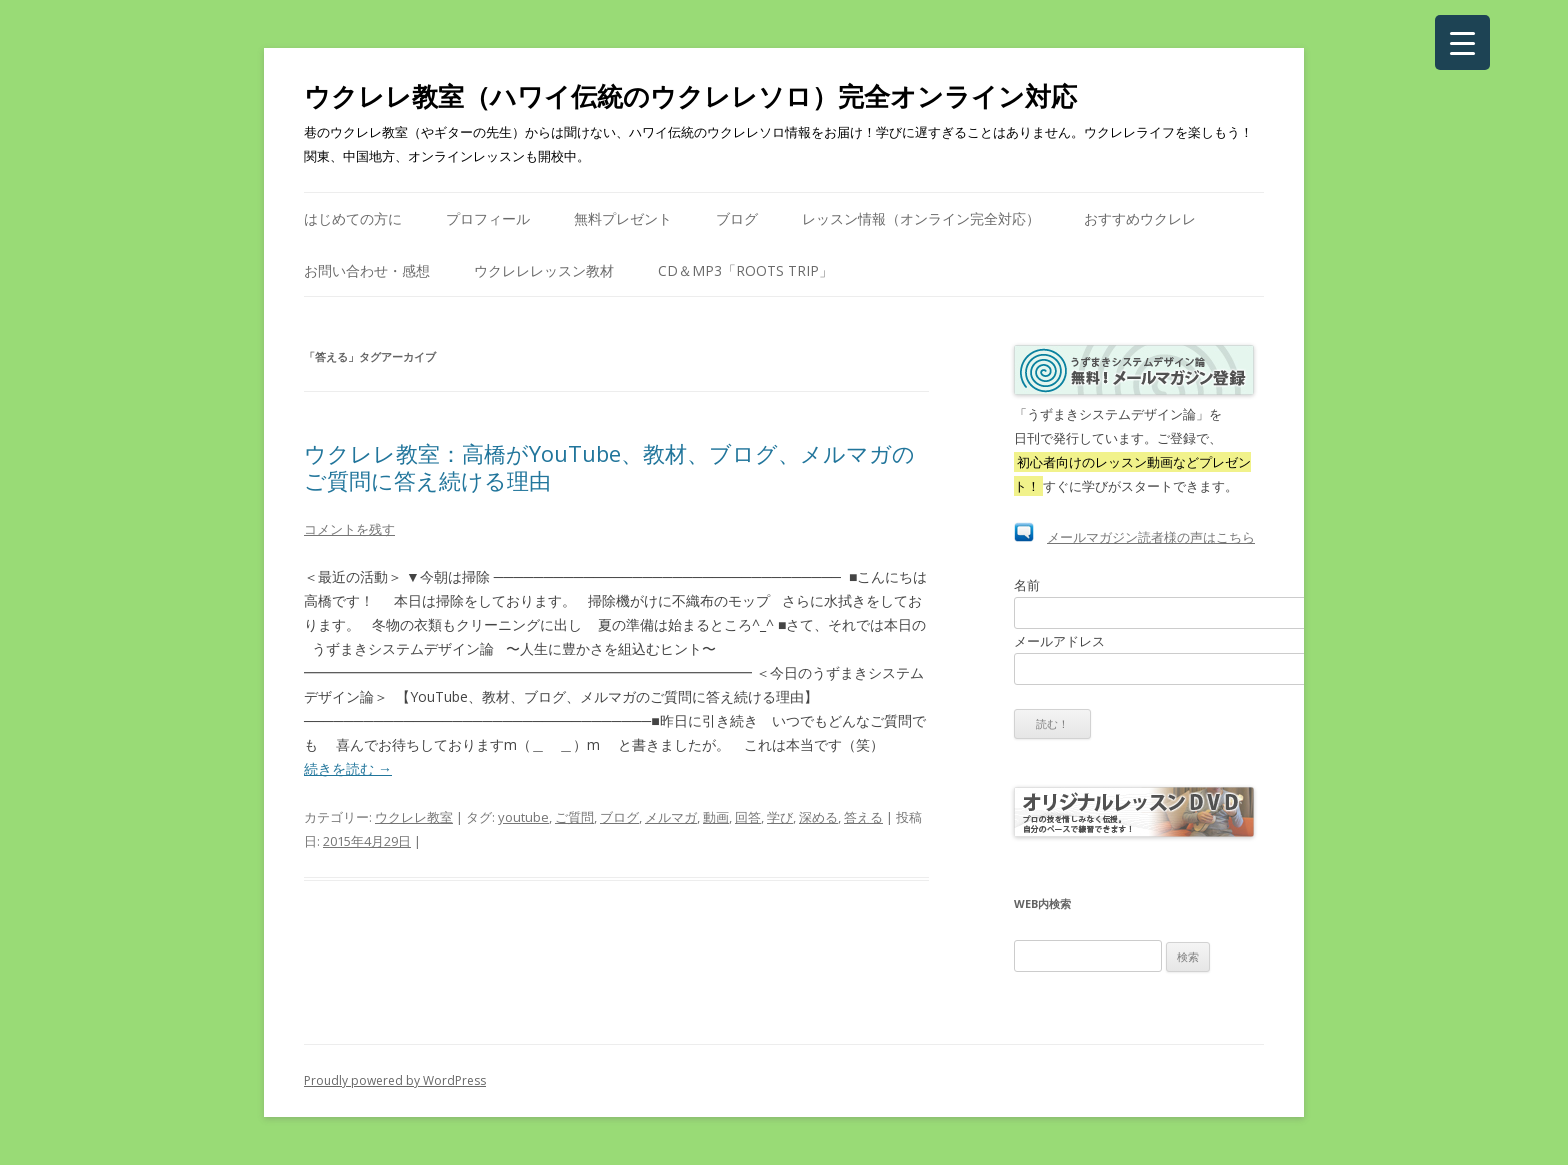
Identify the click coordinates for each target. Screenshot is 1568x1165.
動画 (716, 817)
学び (780, 817)
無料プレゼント (623, 218)
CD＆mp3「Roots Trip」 (745, 270)
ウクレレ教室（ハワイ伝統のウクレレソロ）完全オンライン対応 (690, 96)
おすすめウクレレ (1140, 218)
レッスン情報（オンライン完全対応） (921, 218)
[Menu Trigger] (1462, 42)
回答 (748, 817)
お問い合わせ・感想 (367, 270)
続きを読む (348, 768)
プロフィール (488, 218)
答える (863, 817)
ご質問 (574, 817)
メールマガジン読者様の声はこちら (1151, 537)
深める (818, 817)
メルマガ (671, 817)
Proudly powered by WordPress (395, 1080)
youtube (523, 817)
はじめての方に (353, 218)
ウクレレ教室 (414, 817)
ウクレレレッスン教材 (544, 270)
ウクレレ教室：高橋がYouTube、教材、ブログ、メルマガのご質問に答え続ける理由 (609, 466)
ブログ (737, 218)
